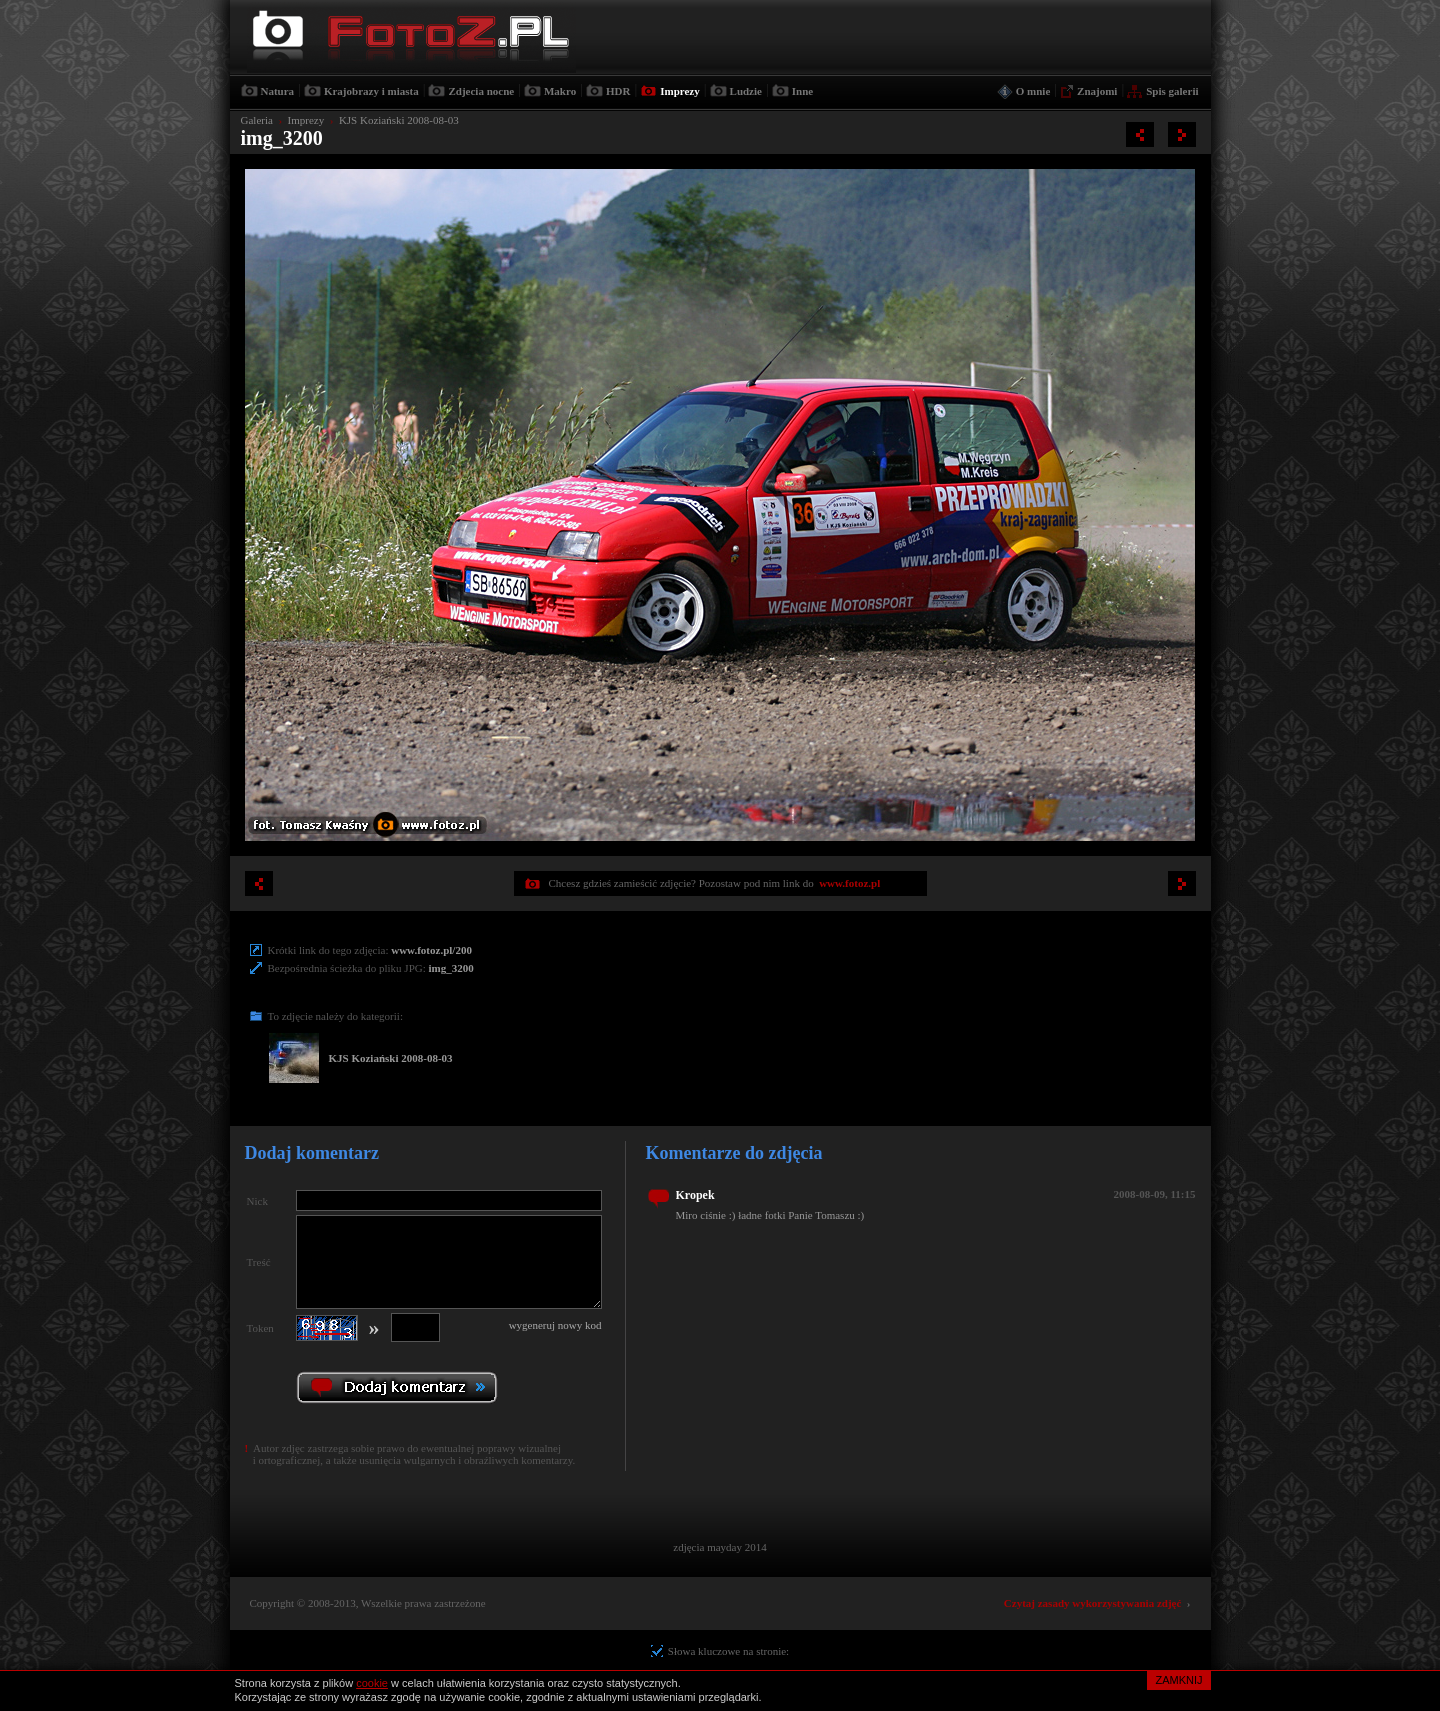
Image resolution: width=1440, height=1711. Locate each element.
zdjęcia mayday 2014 (719, 1547)
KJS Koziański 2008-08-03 (399, 120)
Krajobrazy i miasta (371, 91)
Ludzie (746, 91)
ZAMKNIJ (1178, 1680)
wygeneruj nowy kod (555, 1325)
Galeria (257, 120)
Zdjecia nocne (481, 91)
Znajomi (1097, 91)
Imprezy (680, 91)
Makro (560, 91)
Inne (802, 91)
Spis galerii (1172, 91)
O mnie (1033, 91)
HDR (618, 91)
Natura (278, 91)
